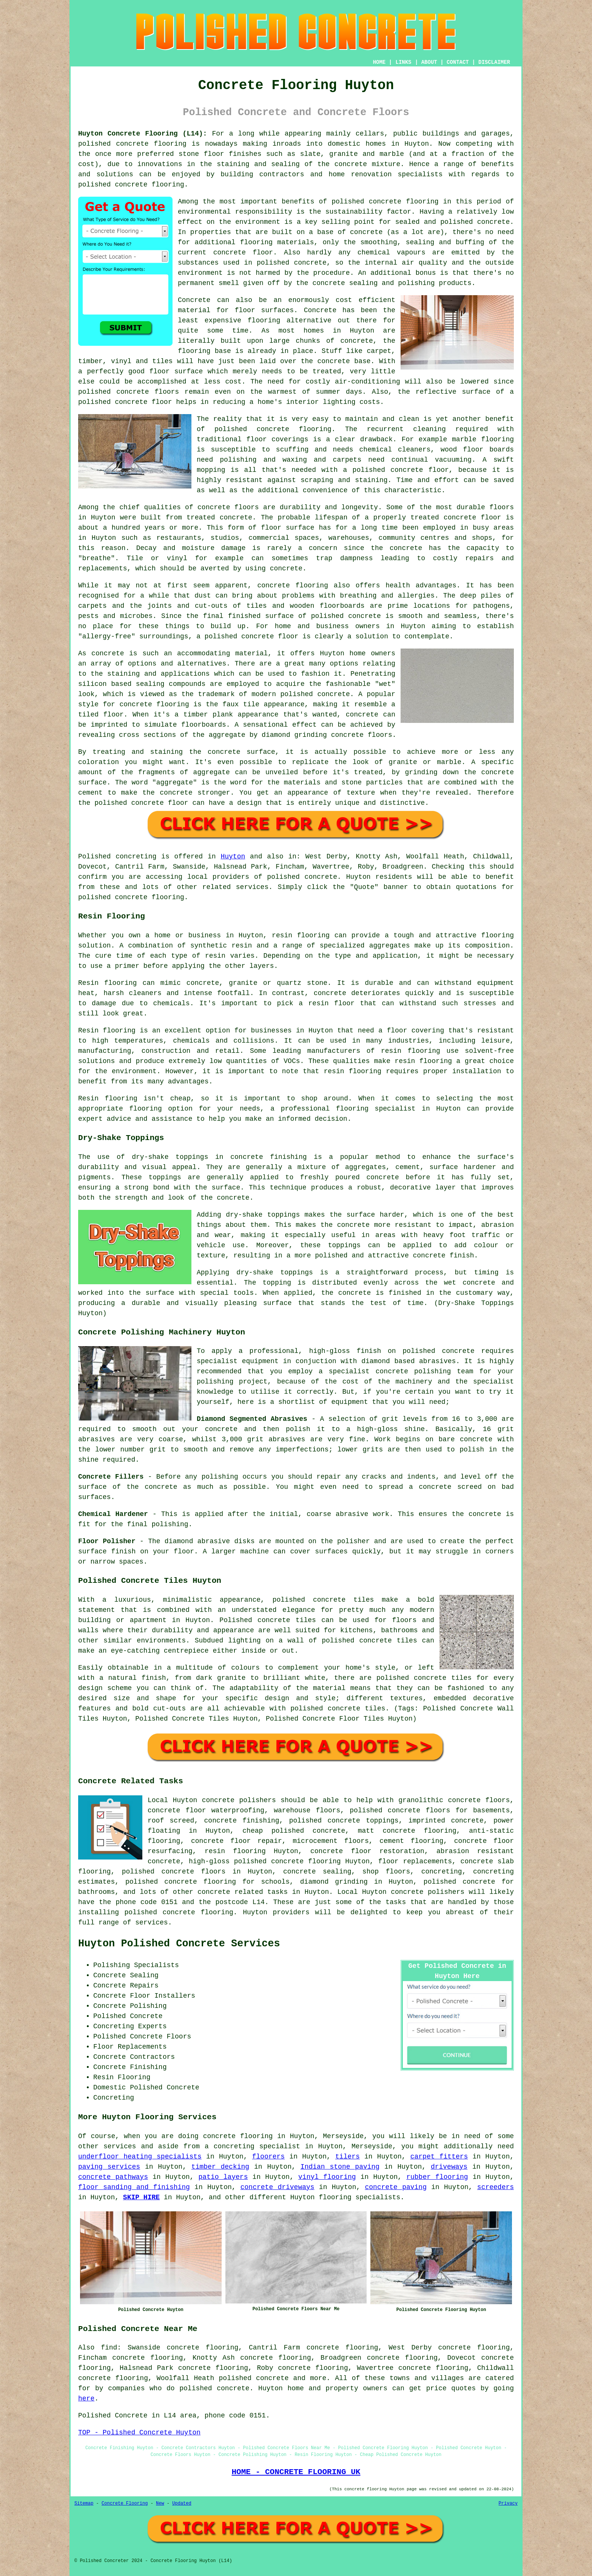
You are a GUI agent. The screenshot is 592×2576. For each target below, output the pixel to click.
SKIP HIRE (141, 2197)
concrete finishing (241, 1820)
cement (90, 793)
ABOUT (429, 62)
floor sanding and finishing (134, 2187)
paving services (109, 2167)
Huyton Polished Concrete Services (179, 1943)
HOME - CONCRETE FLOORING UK (295, 2471)
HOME (379, 62)
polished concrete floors (174, 1871)
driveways (449, 2167)
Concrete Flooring (125, 2503)
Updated (181, 2503)
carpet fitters (439, 2156)
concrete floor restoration (367, 1851)
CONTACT (458, 62)
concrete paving (396, 2187)
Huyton (232, 856)
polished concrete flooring (287, 1861)
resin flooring (353, 1071)
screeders (495, 2187)
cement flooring (411, 1841)
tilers (347, 2156)
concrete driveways (277, 2187)
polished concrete (113, 144)
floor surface (176, 371)
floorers (268, 2156)
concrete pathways (113, 2177)
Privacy (508, 2503)
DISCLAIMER (494, 62)
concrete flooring (294, 429)
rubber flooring (437, 2177)
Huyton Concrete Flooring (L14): (142, 133)
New (160, 2503)
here (86, 2398)
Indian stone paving (340, 2167)
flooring (264, 320)
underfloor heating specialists (140, 2156)
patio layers (223, 2177)
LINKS (403, 62)
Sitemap (83, 2503)
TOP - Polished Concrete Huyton (139, 2432)
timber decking (220, 2167)
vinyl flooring (327, 2177)
